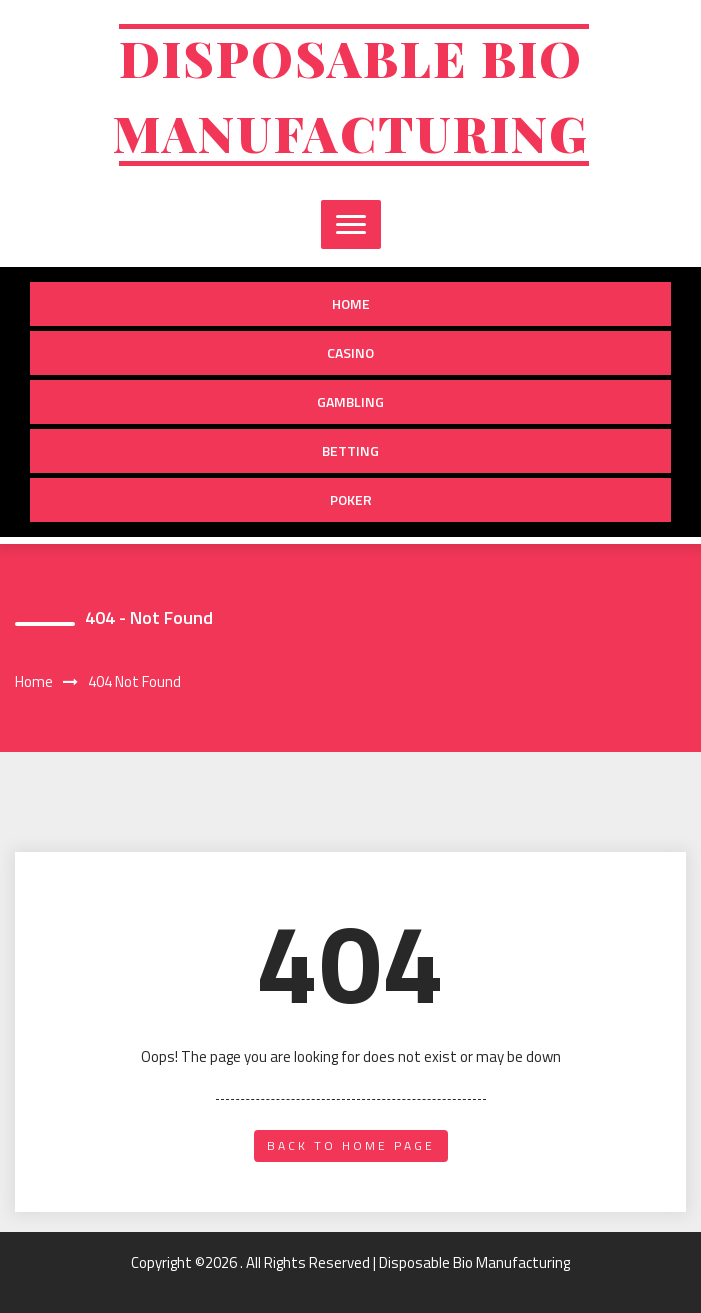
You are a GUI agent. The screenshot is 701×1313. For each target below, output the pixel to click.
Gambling (350, 401)
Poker (351, 499)
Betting (350, 450)
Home (351, 303)
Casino (350, 352)
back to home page (351, 1145)
